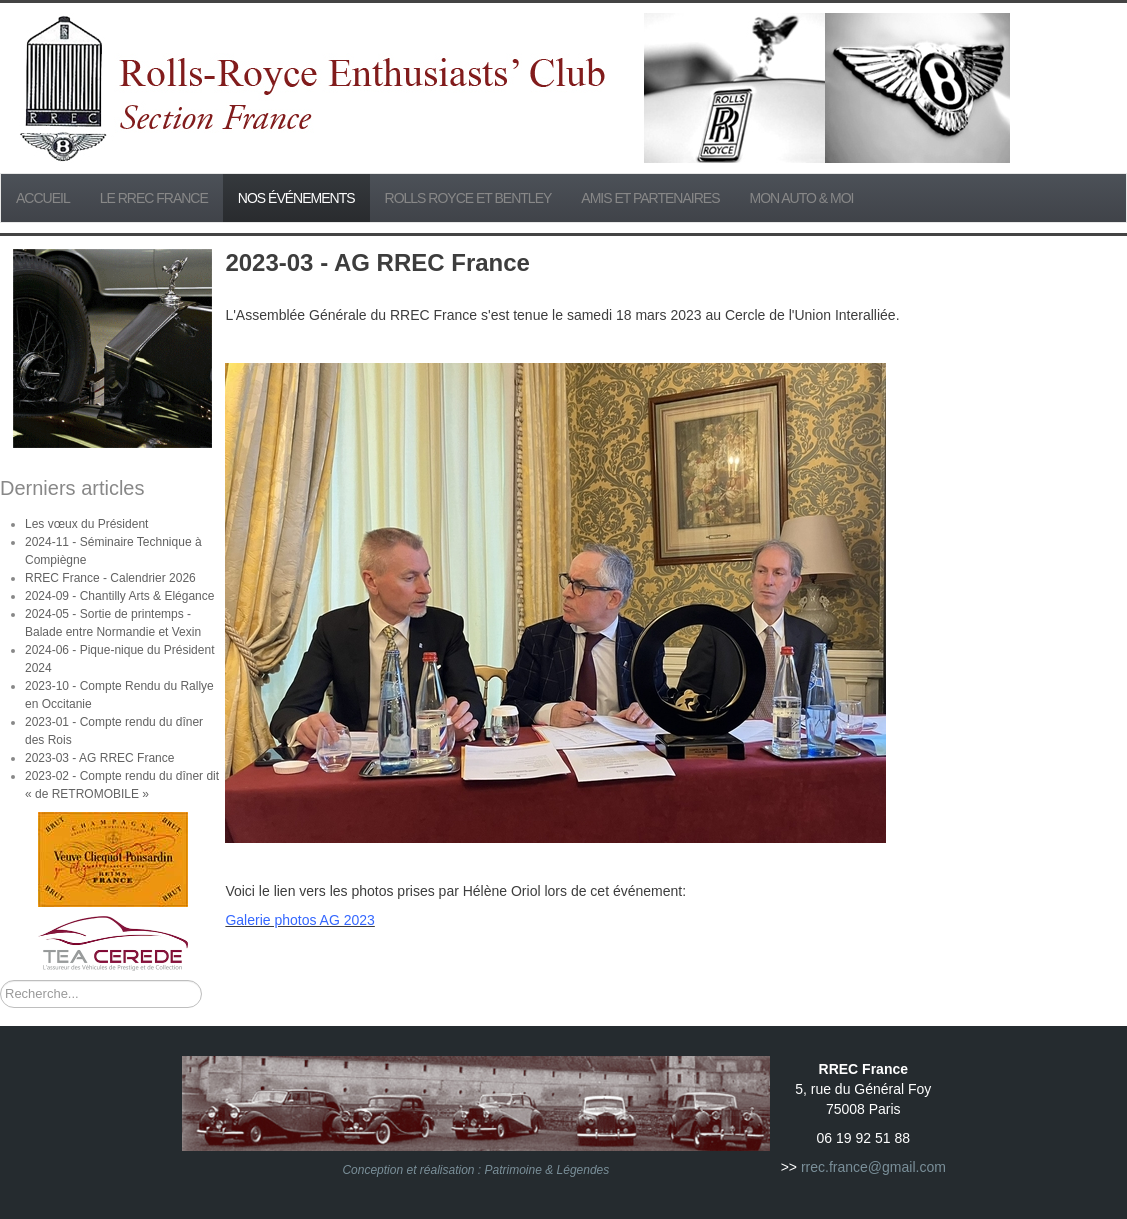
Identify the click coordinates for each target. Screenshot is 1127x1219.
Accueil (43, 198)
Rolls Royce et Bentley (468, 198)
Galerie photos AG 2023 (299, 920)
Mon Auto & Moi (802, 198)
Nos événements (296, 198)
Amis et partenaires (650, 198)
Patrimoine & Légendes (547, 1170)
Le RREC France (154, 198)
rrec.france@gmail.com (873, 1167)
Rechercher (0, 980)
